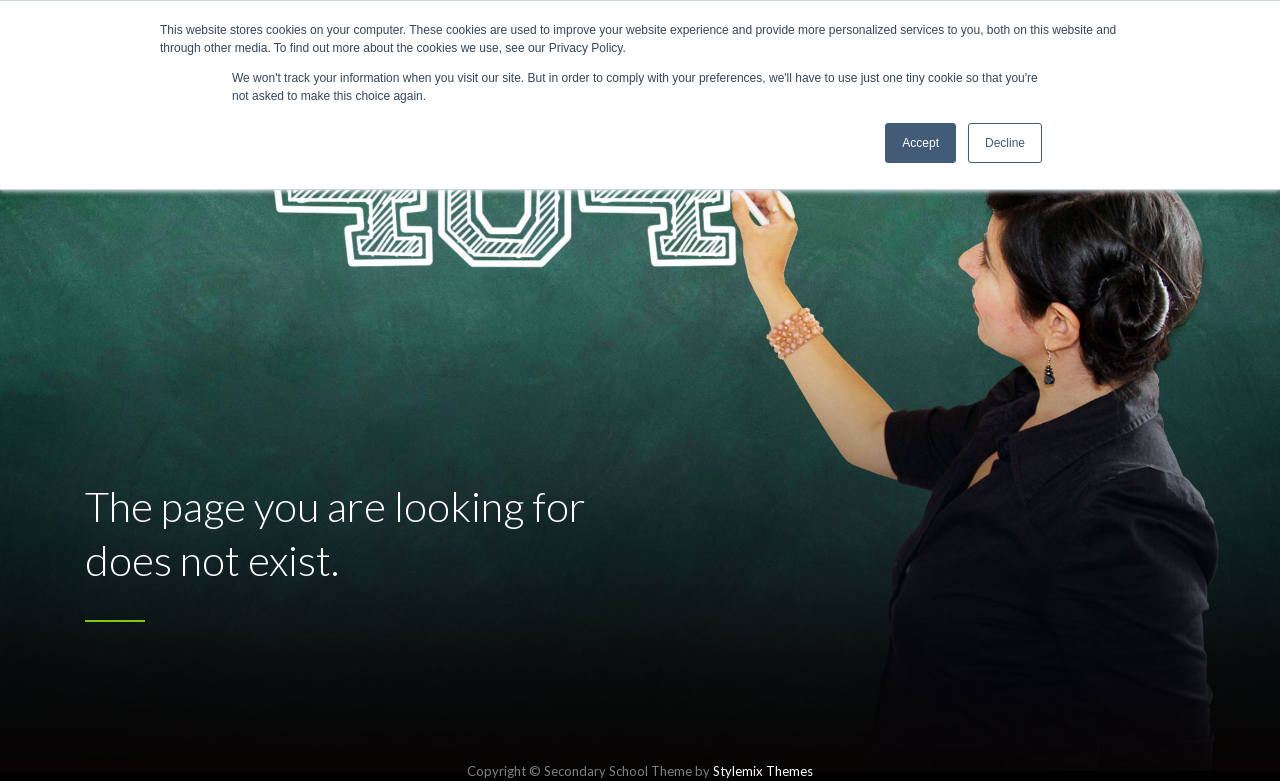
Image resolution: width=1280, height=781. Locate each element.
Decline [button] (1005, 143)
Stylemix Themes (763, 771)
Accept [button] (920, 143)
